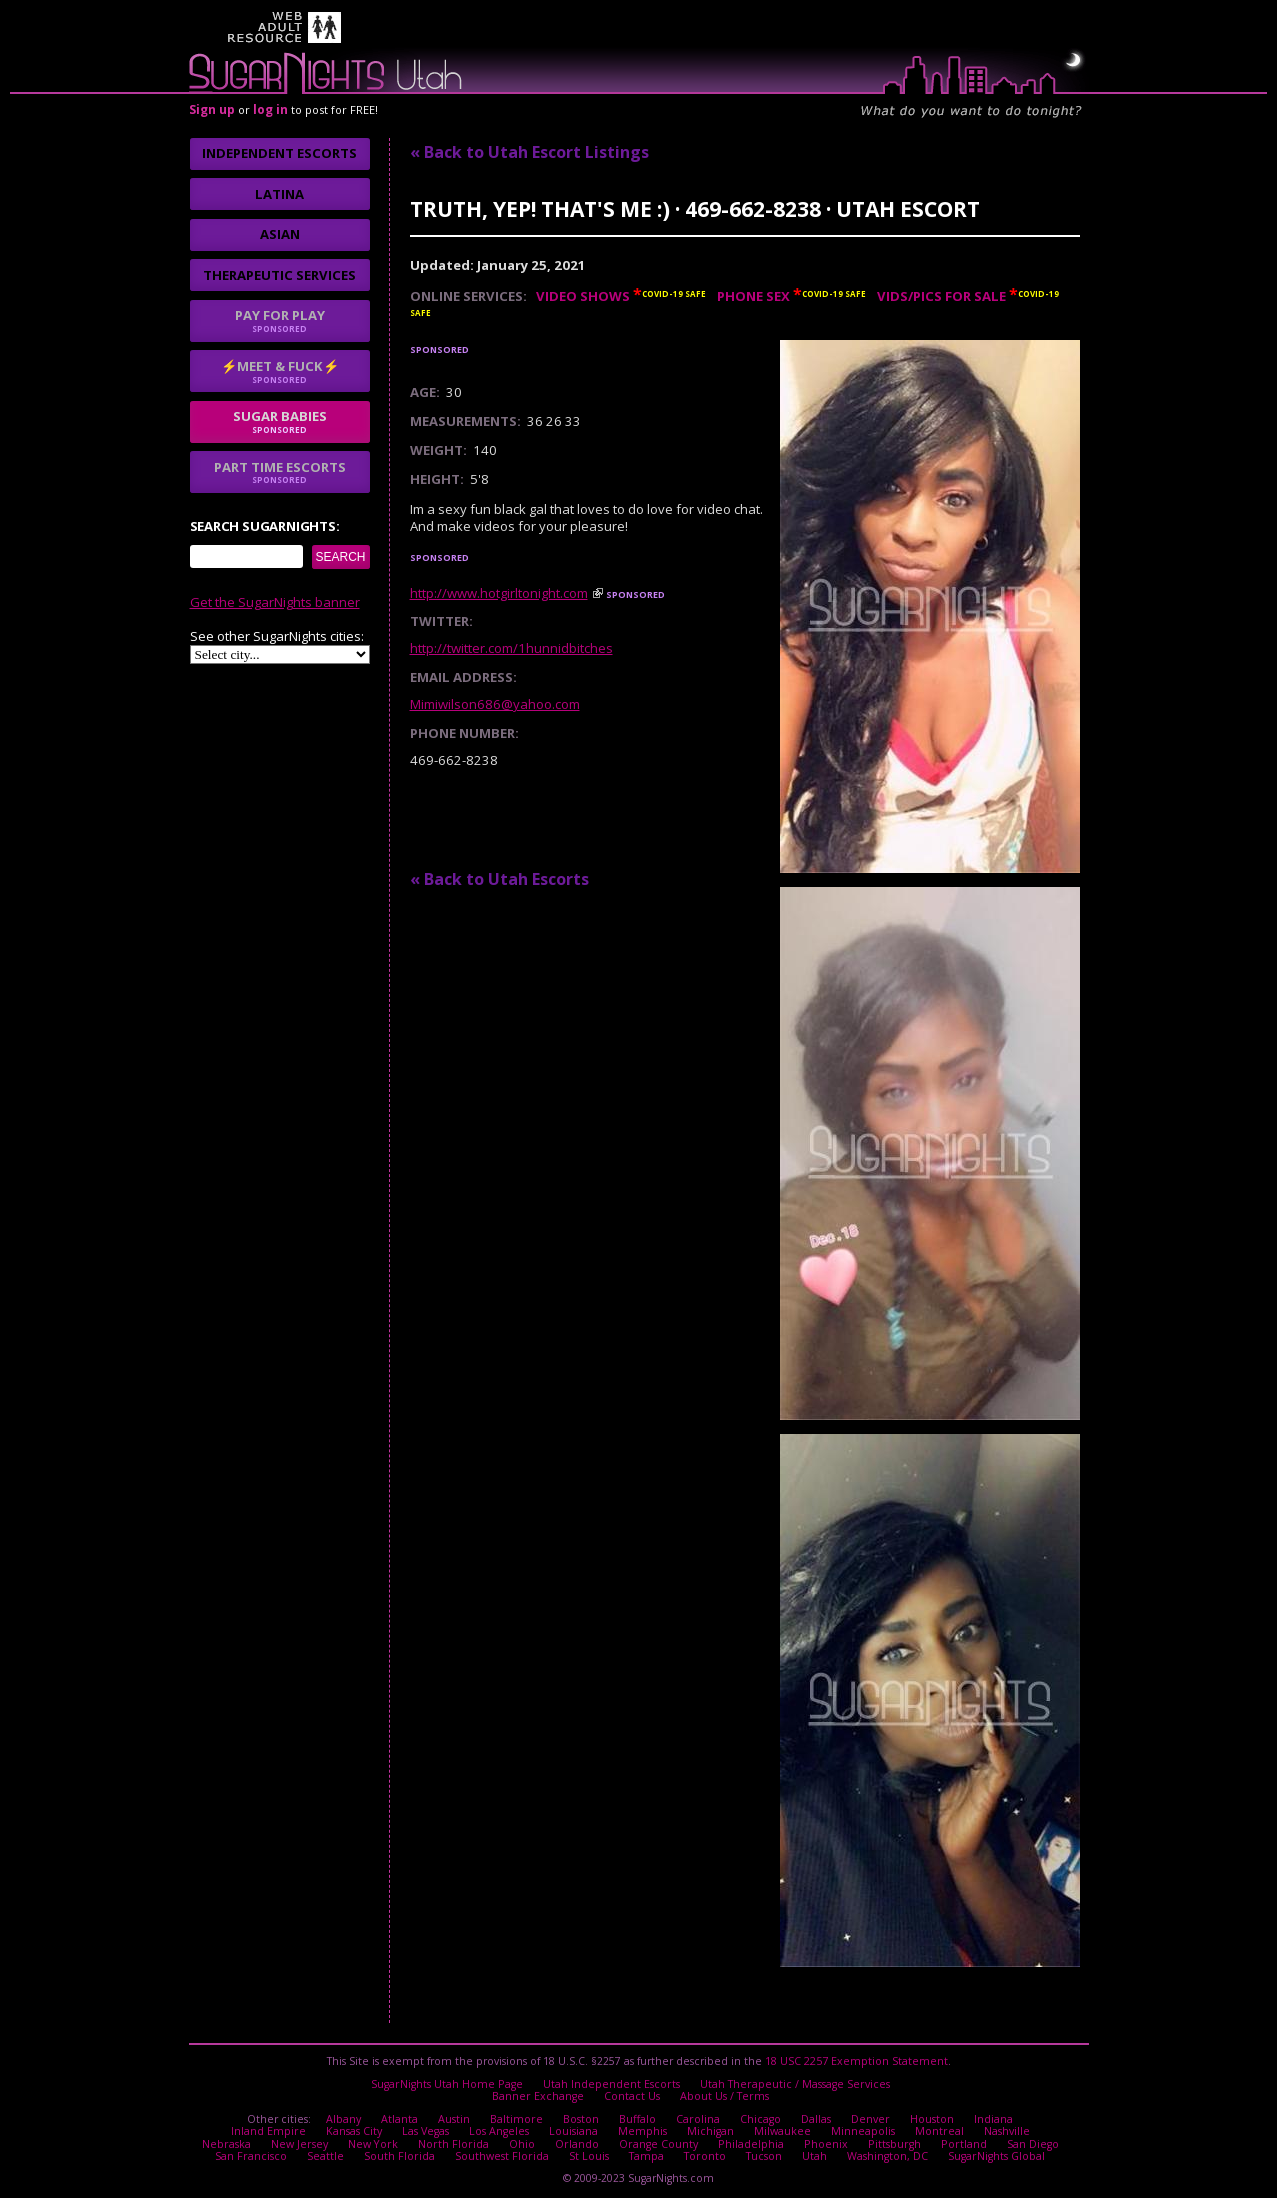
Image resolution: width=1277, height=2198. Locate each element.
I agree (398, 1183)
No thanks (504, 1183)
